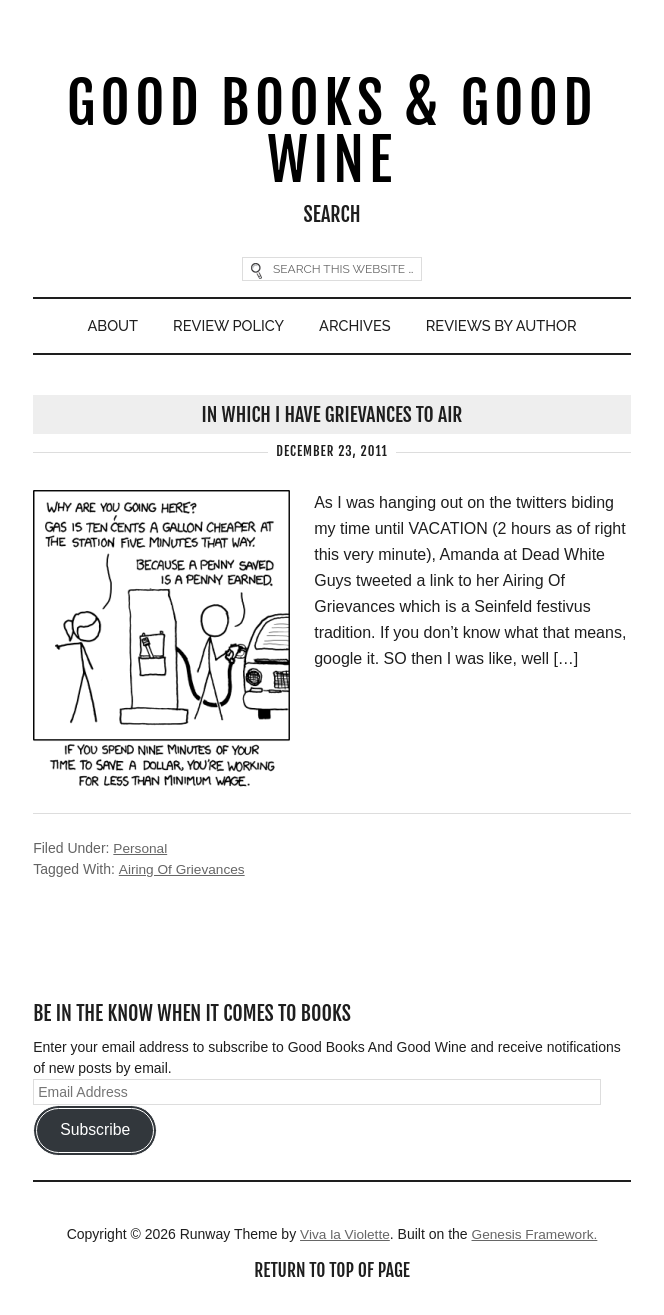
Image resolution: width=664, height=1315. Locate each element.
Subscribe (95, 1133)
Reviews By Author (505, 329)
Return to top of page (332, 1274)
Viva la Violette (343, 1237)
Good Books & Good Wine (332, 133)
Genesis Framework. (535, 1237)
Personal (140, 852)
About (107, 329)
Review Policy (226, 329)
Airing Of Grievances (182, 873)
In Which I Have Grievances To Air (332, 418)
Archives (355, 329)
